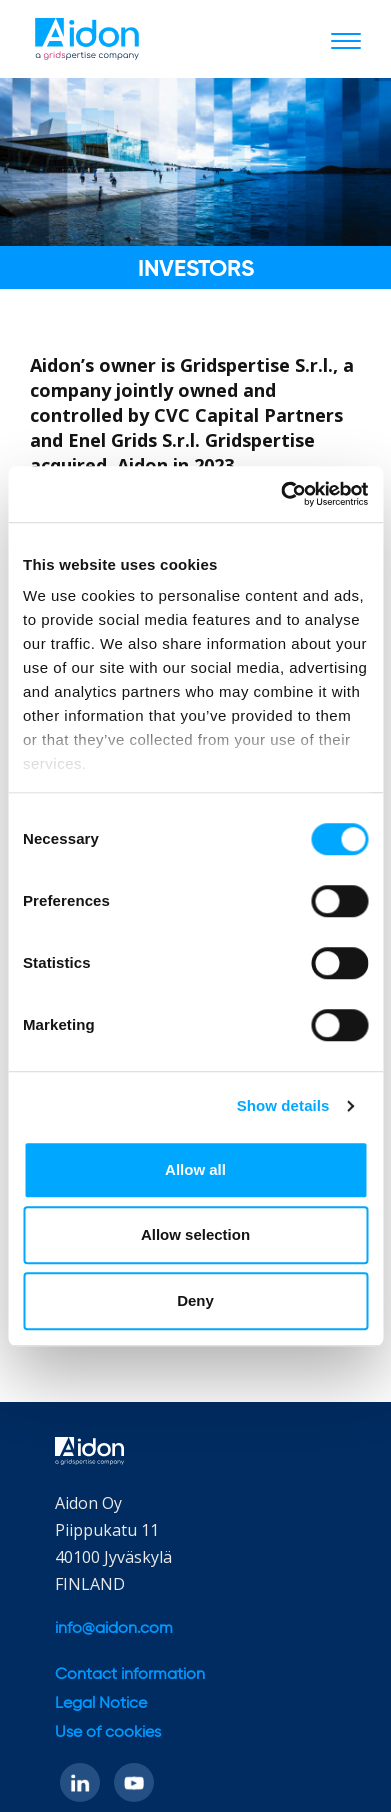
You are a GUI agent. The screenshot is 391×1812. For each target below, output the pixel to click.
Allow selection (195, 1234)
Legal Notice (101, 1704)
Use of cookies (108, 1733)
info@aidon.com (114, 1629)
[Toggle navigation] (346, 40)
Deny (195, 1300)
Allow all (195, 1169)
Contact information (130, 1675)
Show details (283, 1105)
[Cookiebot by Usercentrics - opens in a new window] (281, 494)
